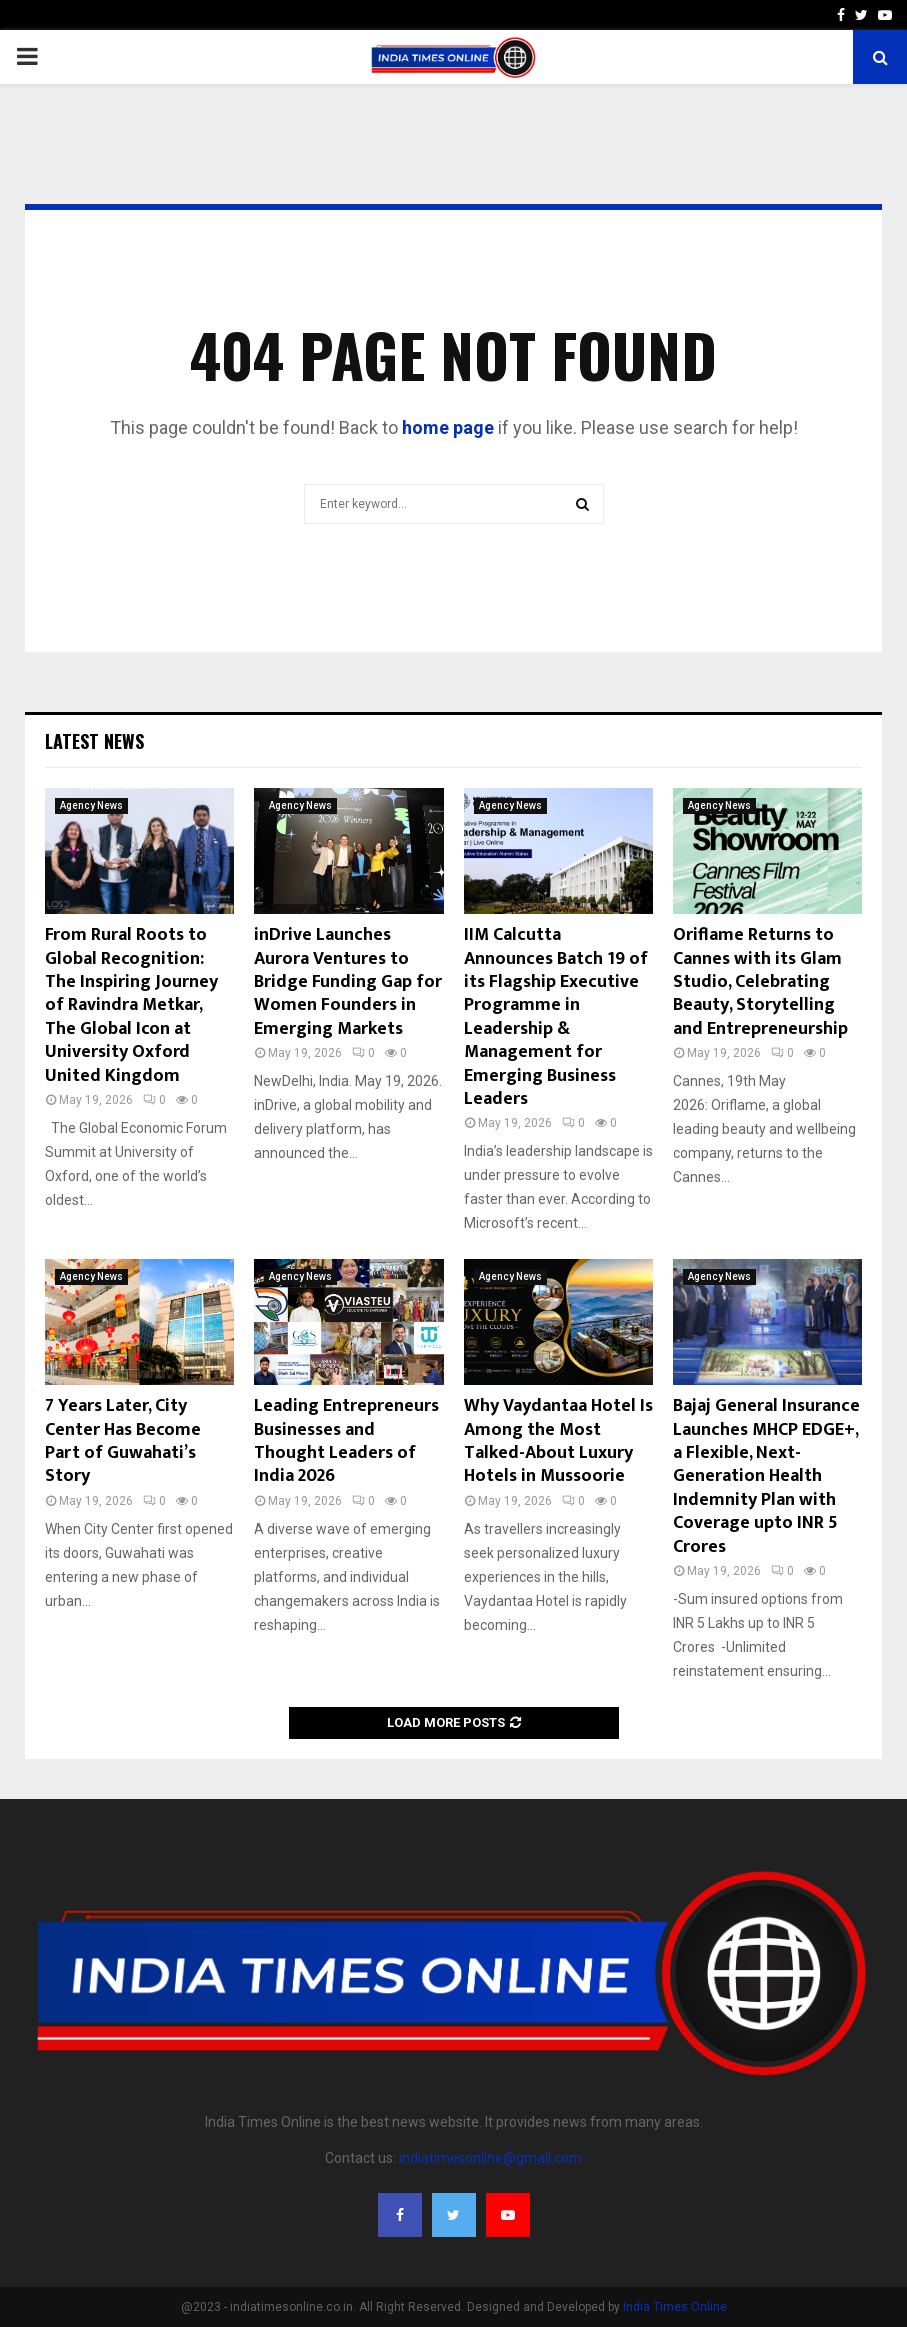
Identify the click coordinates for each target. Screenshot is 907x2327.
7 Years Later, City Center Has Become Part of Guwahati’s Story (123, 1441)
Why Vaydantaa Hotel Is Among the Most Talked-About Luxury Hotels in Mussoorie (558, 1441)
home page (448, 427)
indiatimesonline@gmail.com (490, 2158)
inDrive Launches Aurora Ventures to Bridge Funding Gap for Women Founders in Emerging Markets (348, 982)
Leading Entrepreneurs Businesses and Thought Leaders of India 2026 (346, 1441)
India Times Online (675, 2307)
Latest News (94, 741)
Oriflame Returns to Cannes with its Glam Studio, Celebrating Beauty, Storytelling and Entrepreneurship (760, 982)
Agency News (91, 805)
